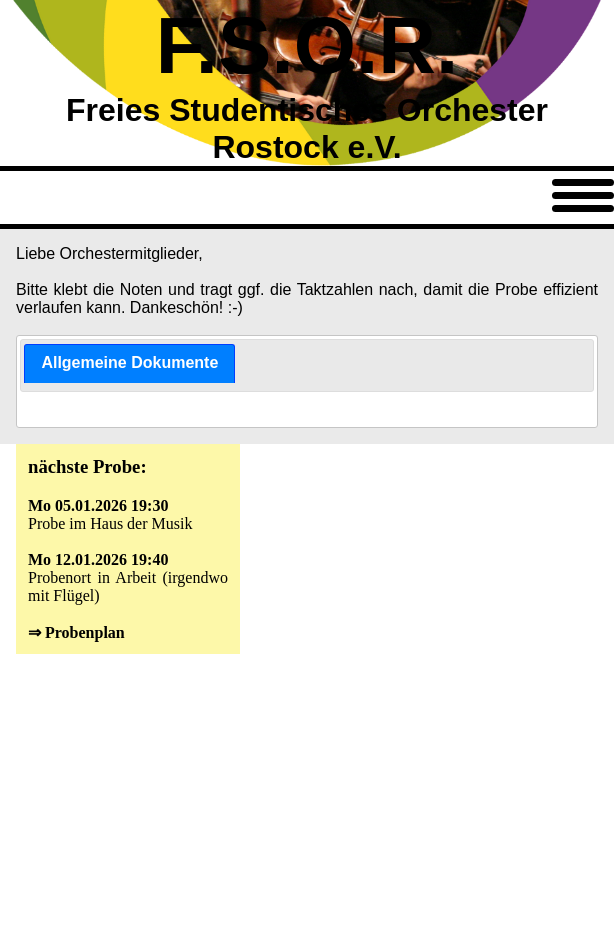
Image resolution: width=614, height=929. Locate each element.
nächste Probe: (87, 466)
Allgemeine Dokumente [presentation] (129, 362)
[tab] (129, 363)
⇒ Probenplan (76, 632)
